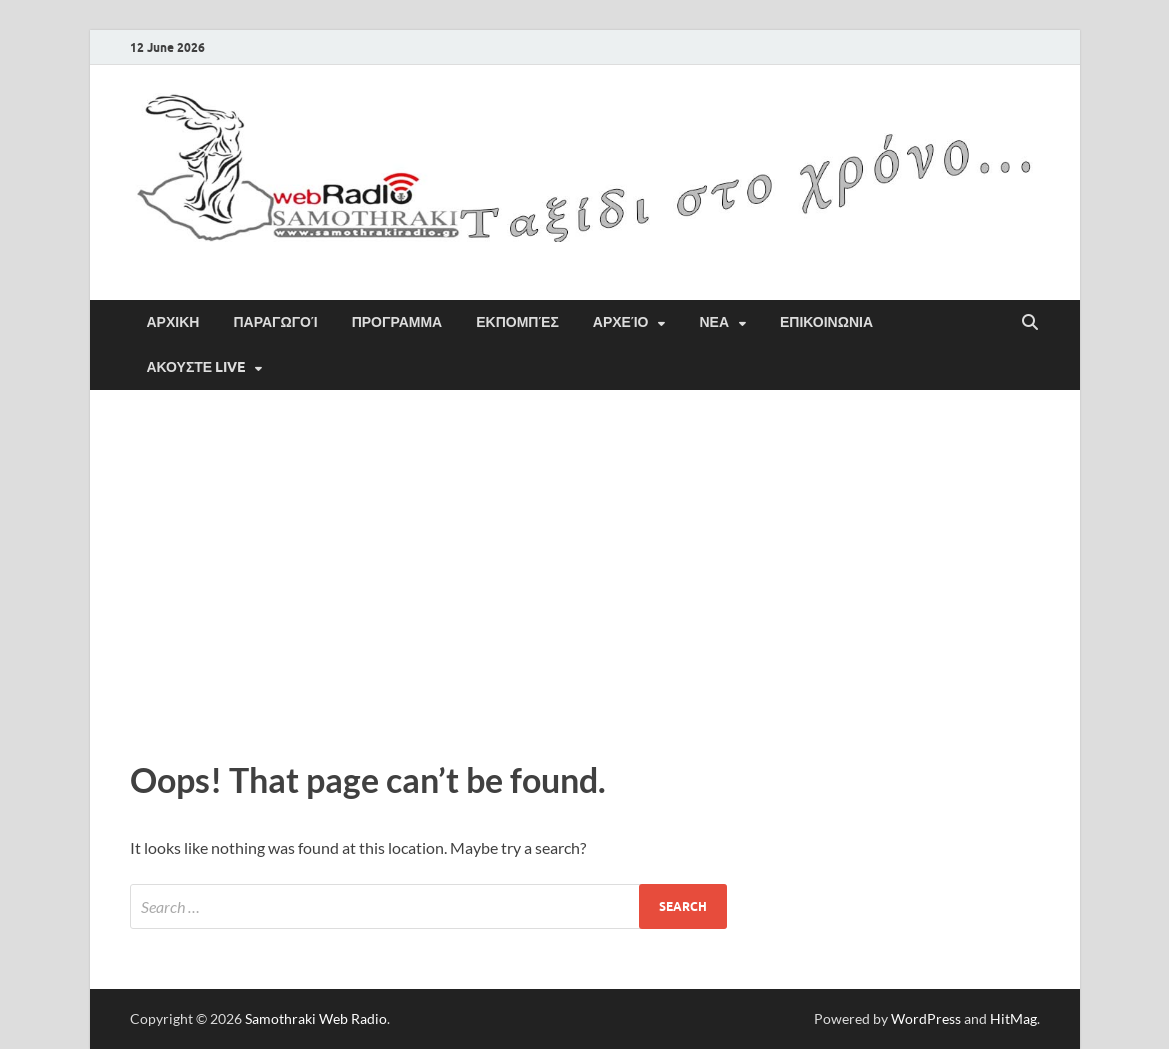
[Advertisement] (585, 570)
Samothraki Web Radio (316, 1018)
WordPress (926, 1018)
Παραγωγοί (275, 322)
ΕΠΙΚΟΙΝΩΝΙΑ (826, 322)
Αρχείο (621, 322)
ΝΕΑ (714, 322)
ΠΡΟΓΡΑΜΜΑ (397, 322)
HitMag (1013, 1018)
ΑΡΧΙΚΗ (173, 322)
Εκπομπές (517, 322)
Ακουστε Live (196, 367)
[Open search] (1030, 323)
